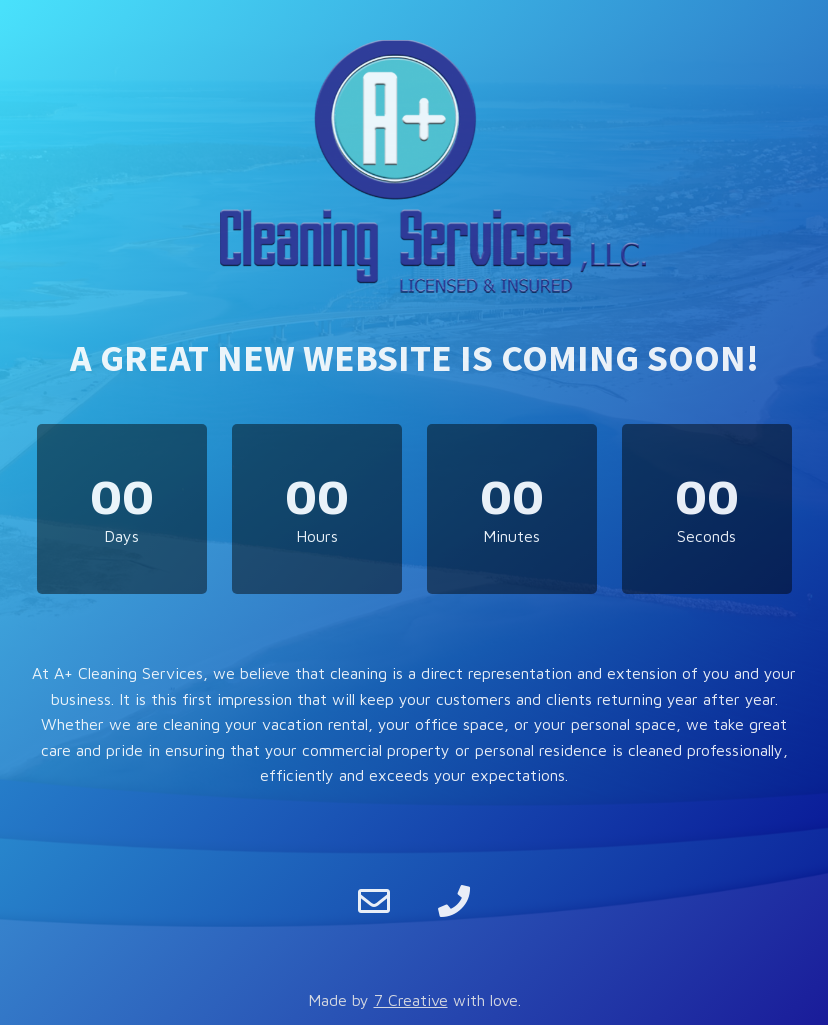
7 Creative (411, 1000)
